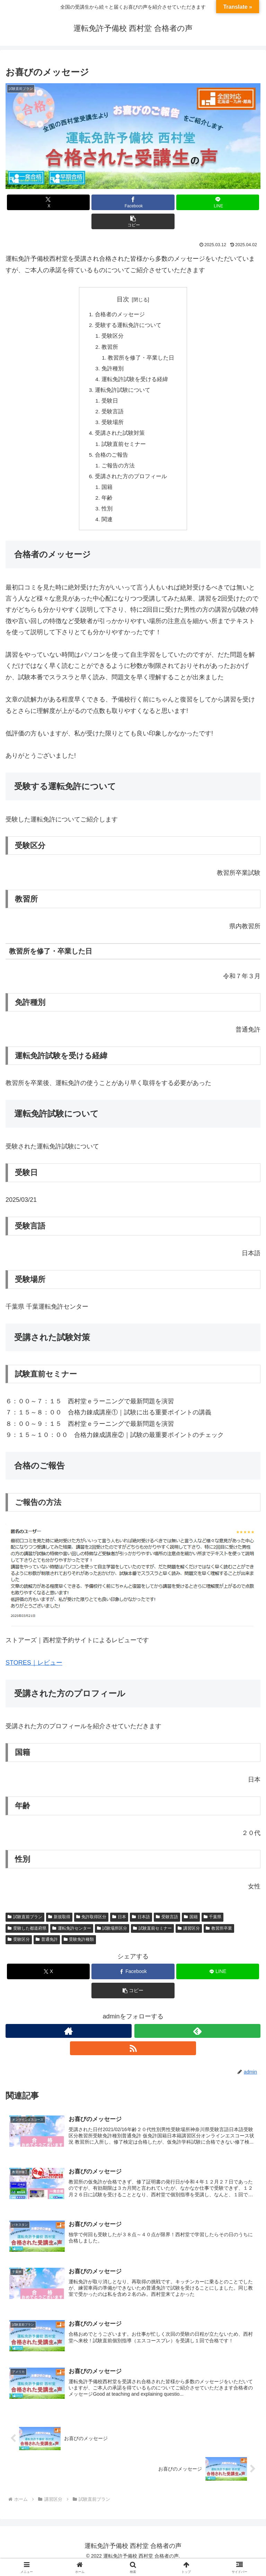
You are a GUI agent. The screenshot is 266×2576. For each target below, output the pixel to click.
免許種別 (112, 371)
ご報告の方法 (118, 472)
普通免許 (47, 1948)
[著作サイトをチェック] (69, 2040)
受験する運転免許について (128, 326)
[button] (132, 221)
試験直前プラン (25, 1926)
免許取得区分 (91, 1926)
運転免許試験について (122, 393)
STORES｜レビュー (34, 1671)
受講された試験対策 (119, 438)
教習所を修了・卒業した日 (141, 359)
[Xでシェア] (48, 202)
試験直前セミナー (123, 449)
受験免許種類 (79, 1948)
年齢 (107, 505)
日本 (119, 1926)
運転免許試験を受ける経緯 (134, 382)
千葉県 (213, 1926)
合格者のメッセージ (119, 315)
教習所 (109, 348)
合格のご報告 (111, 461)
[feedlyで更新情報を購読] (197, 2040)
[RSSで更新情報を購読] (133, 2057)
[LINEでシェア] (217, 202)
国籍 (107, 494)
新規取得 (59, 1926)
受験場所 (112, 427)
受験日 (109, 405)
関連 (107, 528)
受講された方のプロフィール (131, 483)
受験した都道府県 (27, 1937)
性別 (107, 517)
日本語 (141, 1926)
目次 (123, 299)
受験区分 (112, 337)
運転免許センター (71, 1937)
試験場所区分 (112, 1937)
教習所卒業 (219, 1937)
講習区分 (189, 1937)
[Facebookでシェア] (132, 202)
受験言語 (112, 416)
